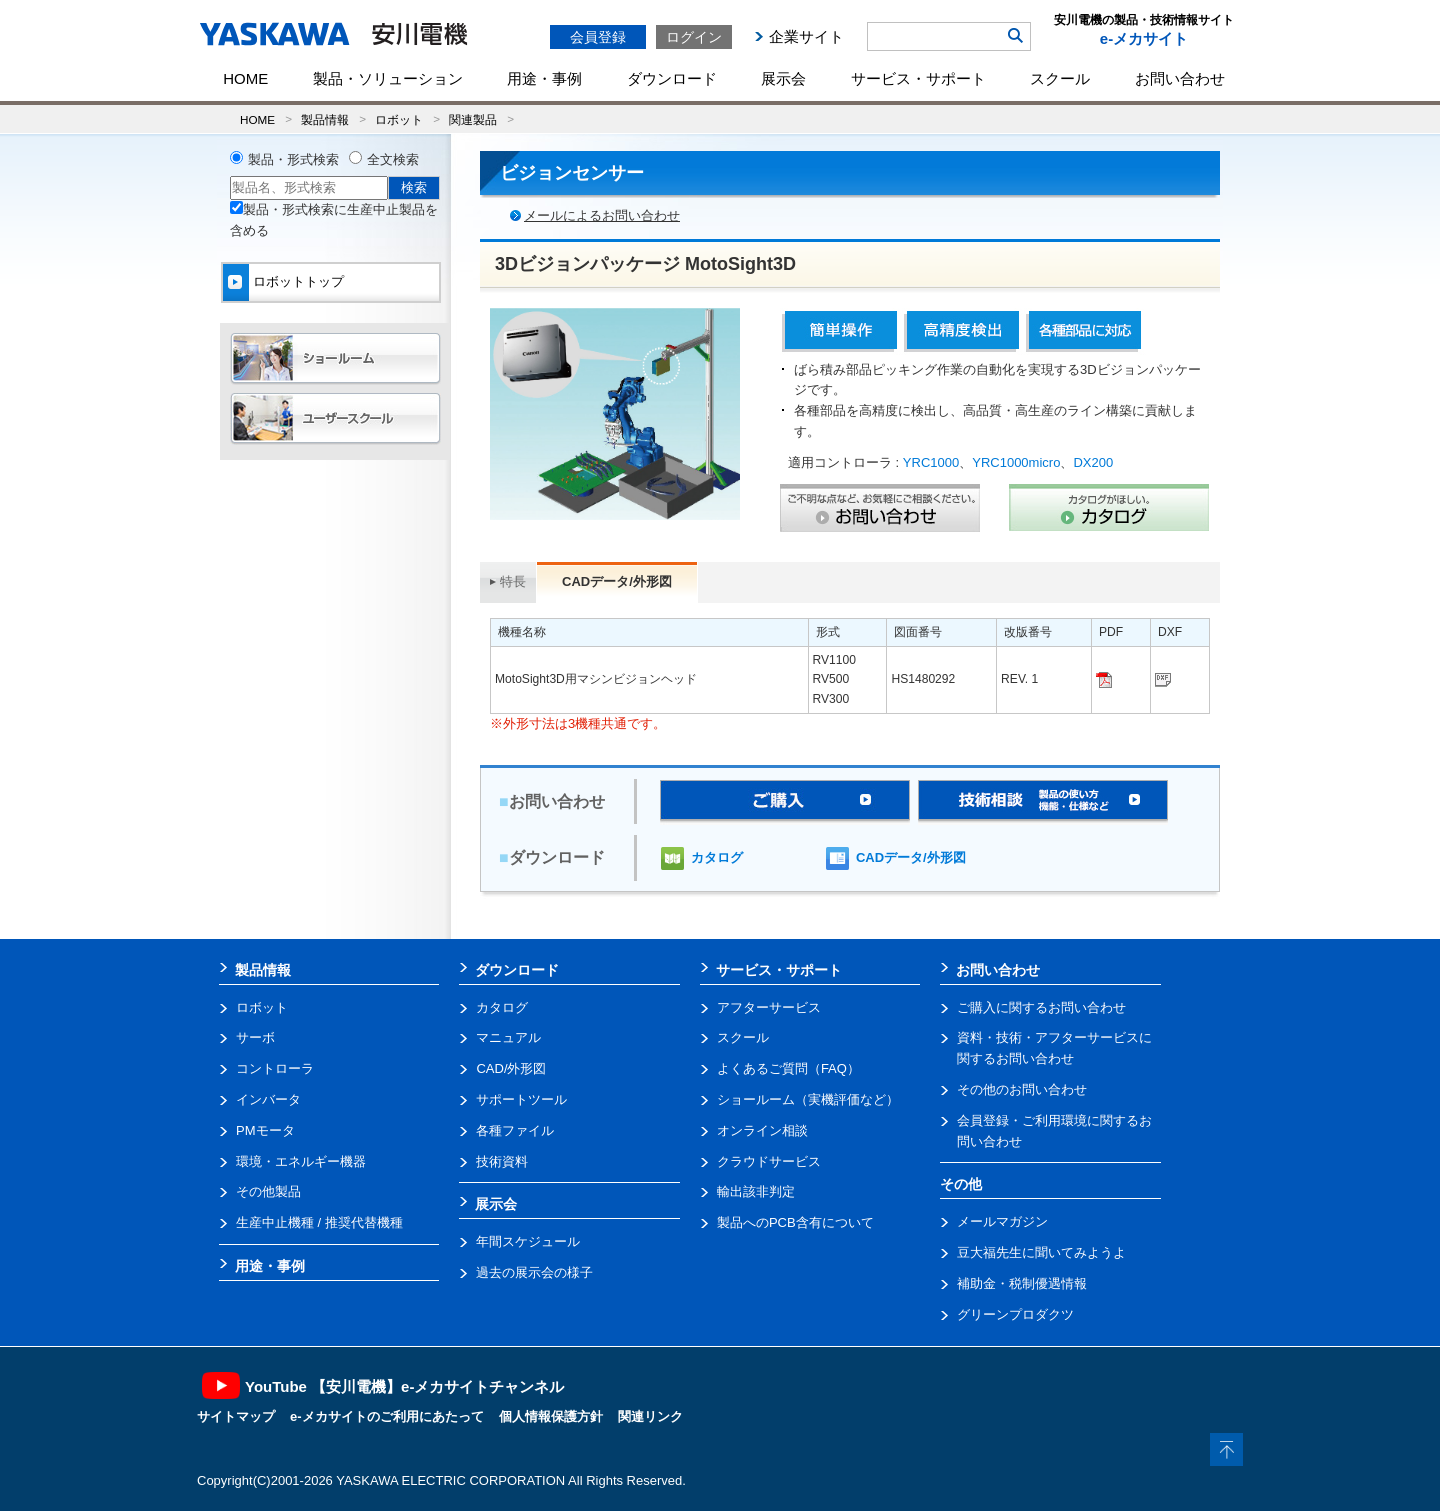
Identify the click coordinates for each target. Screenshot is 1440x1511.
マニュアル (508, 1037)
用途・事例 (544, 78)
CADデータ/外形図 (911, 857)
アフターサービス (769, 1007)
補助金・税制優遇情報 (1022, 1283)
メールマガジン (1002, 1221)
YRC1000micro (1016, 462)
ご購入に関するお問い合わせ (1041, 1007)
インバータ (268, 1099)
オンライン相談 (762, 1130)
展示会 (783, 78)
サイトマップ (236, 1416)
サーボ (255, 1037)
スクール (1060, 78)
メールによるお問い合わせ (602, 215)
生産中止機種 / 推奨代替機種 (319, 1222)
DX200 (1093, 462)
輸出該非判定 (756, 1191)
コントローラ (275, 1068)
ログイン (694, 37)
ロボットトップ (298, 281)
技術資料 (502, 1161)
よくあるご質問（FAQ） (788, 1068)
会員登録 (598, 37)
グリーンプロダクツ (1015, 1314)
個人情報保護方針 (551, 1416)
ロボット (399, 119)
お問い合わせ (1180, 78)
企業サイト (806, 36)
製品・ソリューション (388, 78)
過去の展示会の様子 (534, 1272)
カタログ (717, 857)
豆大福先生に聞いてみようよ (1041, 1252)
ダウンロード (672, 78)
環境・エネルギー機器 (301, 1161)
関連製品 (473, 119)
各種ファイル (515, 1130)
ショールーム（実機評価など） (808, 1099)
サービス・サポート (918, 78)
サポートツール (521, 1099)
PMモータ (265, 1130)
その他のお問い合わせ (1022, 1089)
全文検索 (393, 159)
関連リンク (650, 1416)
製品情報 (325, 119)
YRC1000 (931, 462)
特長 (513, 581)
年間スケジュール (528, 1241)
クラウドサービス (769, 1161)
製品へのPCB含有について (795, 1222)
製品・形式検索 (293, 159)
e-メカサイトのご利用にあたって (387, 1416)
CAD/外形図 (511, 1068)
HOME (245, 78)
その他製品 (268, 1191)
